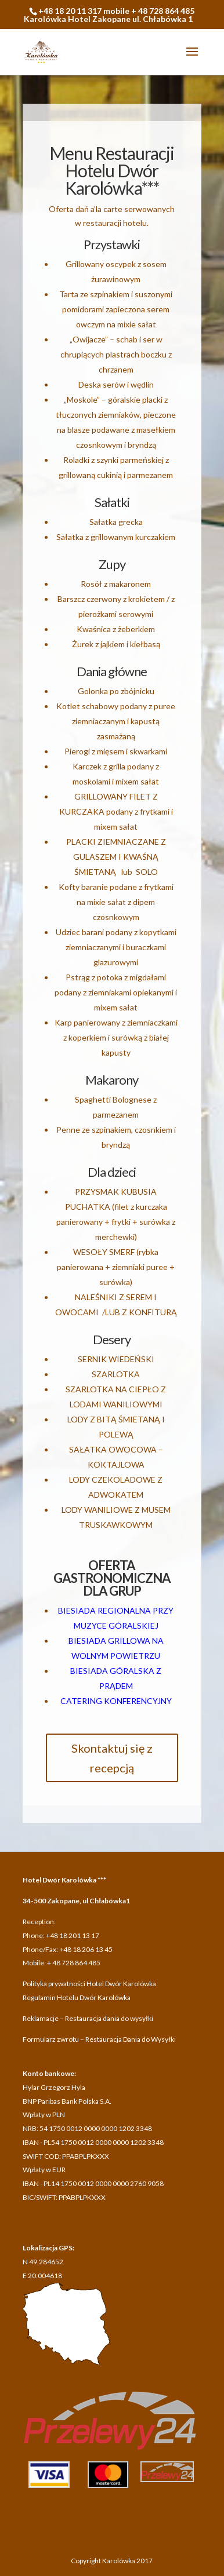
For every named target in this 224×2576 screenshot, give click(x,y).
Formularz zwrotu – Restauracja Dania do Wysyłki (99, 2039)
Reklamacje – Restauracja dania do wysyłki (88, 2018)
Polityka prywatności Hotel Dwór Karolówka (89, 1983)
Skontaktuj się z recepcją (112, 1758)
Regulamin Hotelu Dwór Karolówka (77, 1997)
